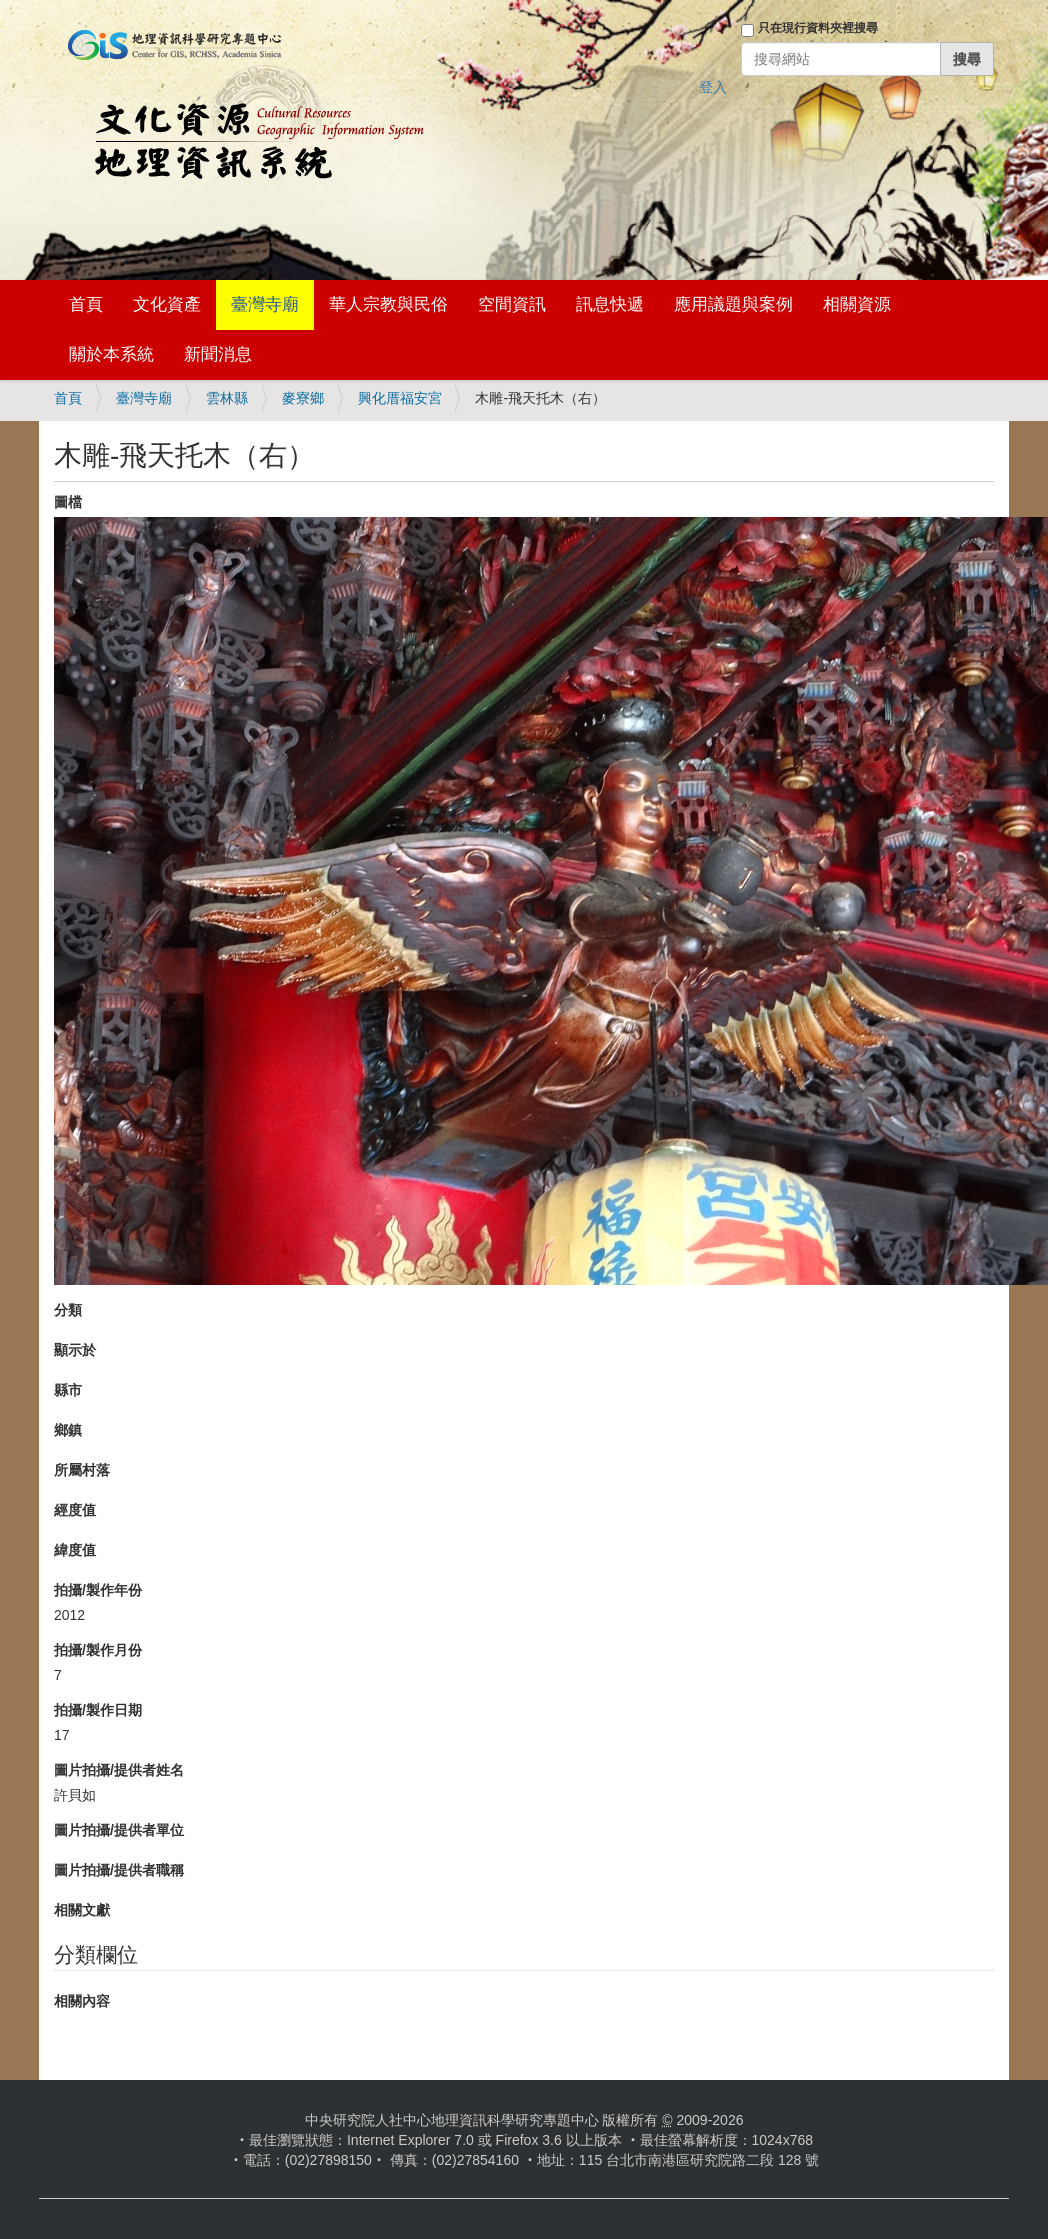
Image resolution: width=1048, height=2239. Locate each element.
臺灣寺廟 (265, 304)
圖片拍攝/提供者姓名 (119, 1770)
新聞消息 (218, 354)
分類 (68, 1310)
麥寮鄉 (303, 398)
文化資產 (167, 304)
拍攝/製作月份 (98, 1650)
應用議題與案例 (733, 304)
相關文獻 (82, 1910)
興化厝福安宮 (400, 398)
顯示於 (75, 1350)
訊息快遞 (610, 304)
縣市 (68, 1390)
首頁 (86, 304)
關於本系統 (111, 354)
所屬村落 (82, 1470)
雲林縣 (227, 398)
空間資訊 (512, 304)
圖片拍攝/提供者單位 (119, 1830)
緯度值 (75, 1550)
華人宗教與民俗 (388, 304)
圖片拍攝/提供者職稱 (119, 1870)
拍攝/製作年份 (98, 1590)
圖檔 (68, 502)
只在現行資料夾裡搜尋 (818, 28)
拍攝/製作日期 (98, 1710)
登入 (713, 87)
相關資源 (857, 304)
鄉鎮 (68, 1430)
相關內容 (82, 2001)
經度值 (75, 1510)
